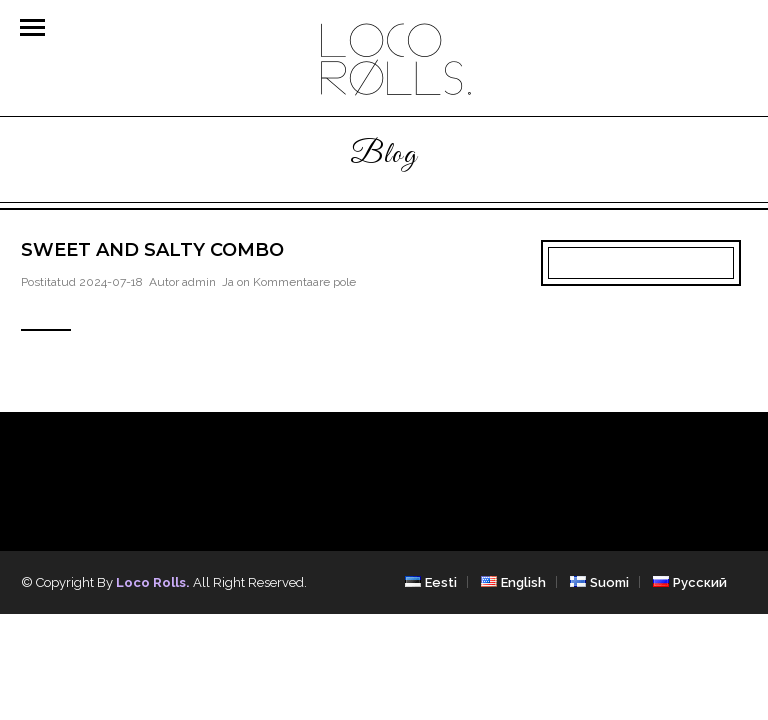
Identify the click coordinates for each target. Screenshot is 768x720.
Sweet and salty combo (152, 250)
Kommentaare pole (304, 282)
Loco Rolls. (153, 582)
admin (199, 282)
